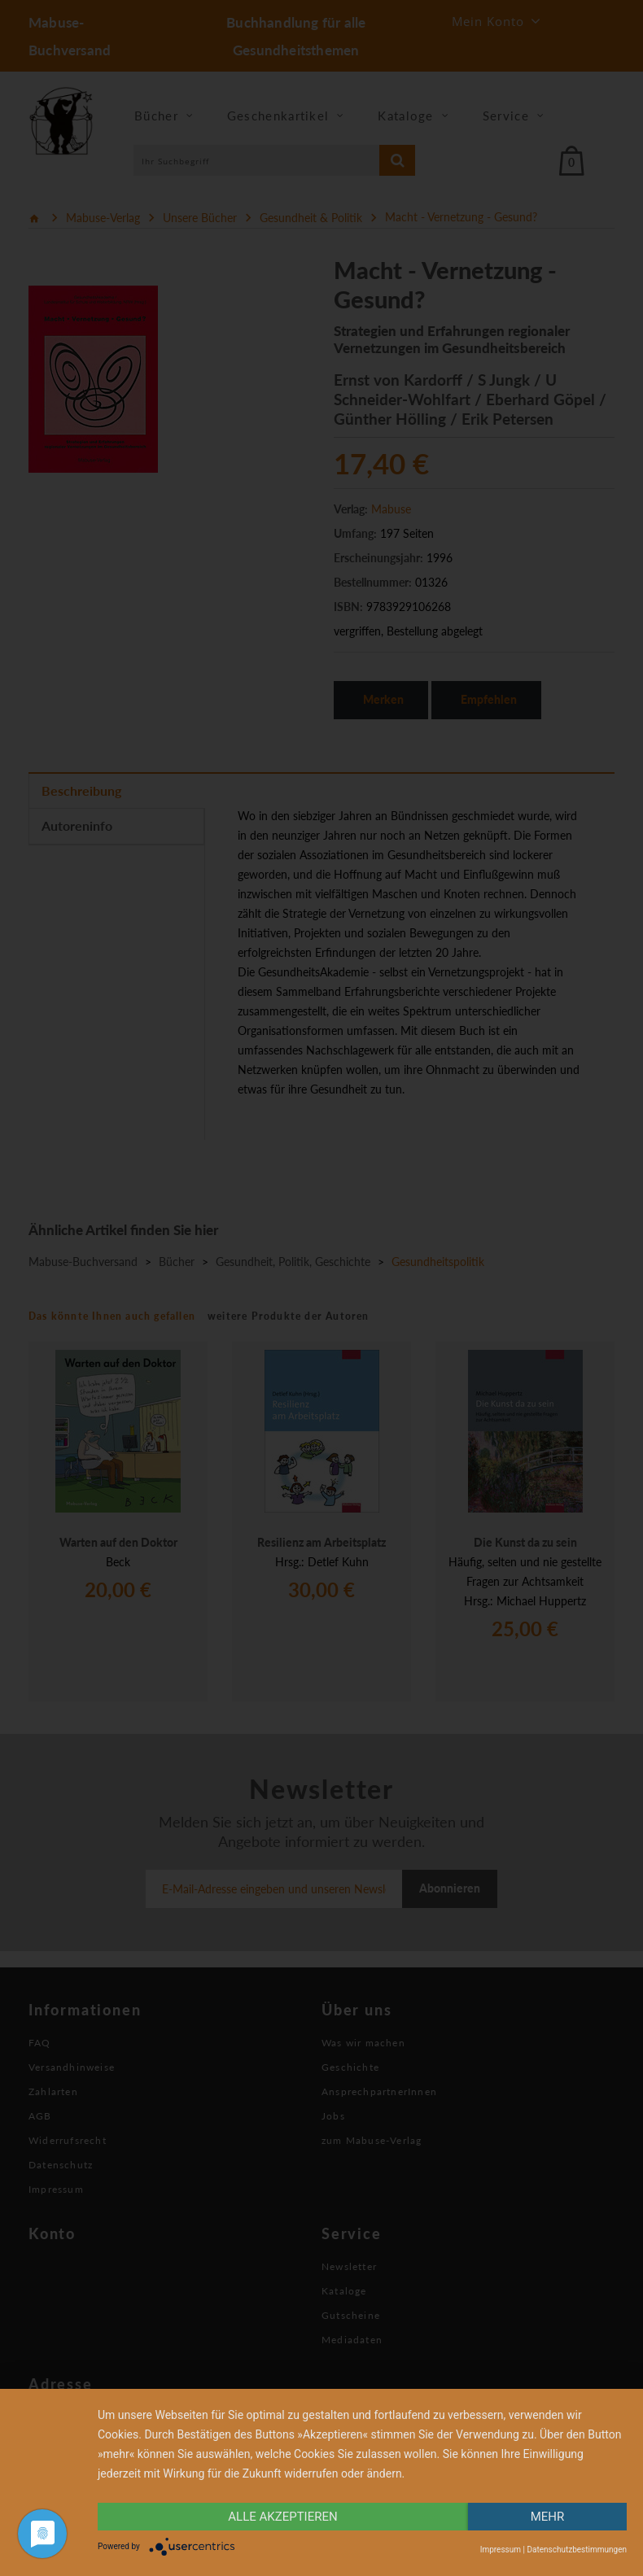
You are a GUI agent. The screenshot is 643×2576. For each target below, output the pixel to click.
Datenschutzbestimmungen (577, 2549)
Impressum (500, 2549)
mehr (548, 2516)
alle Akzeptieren (282, 2516)
